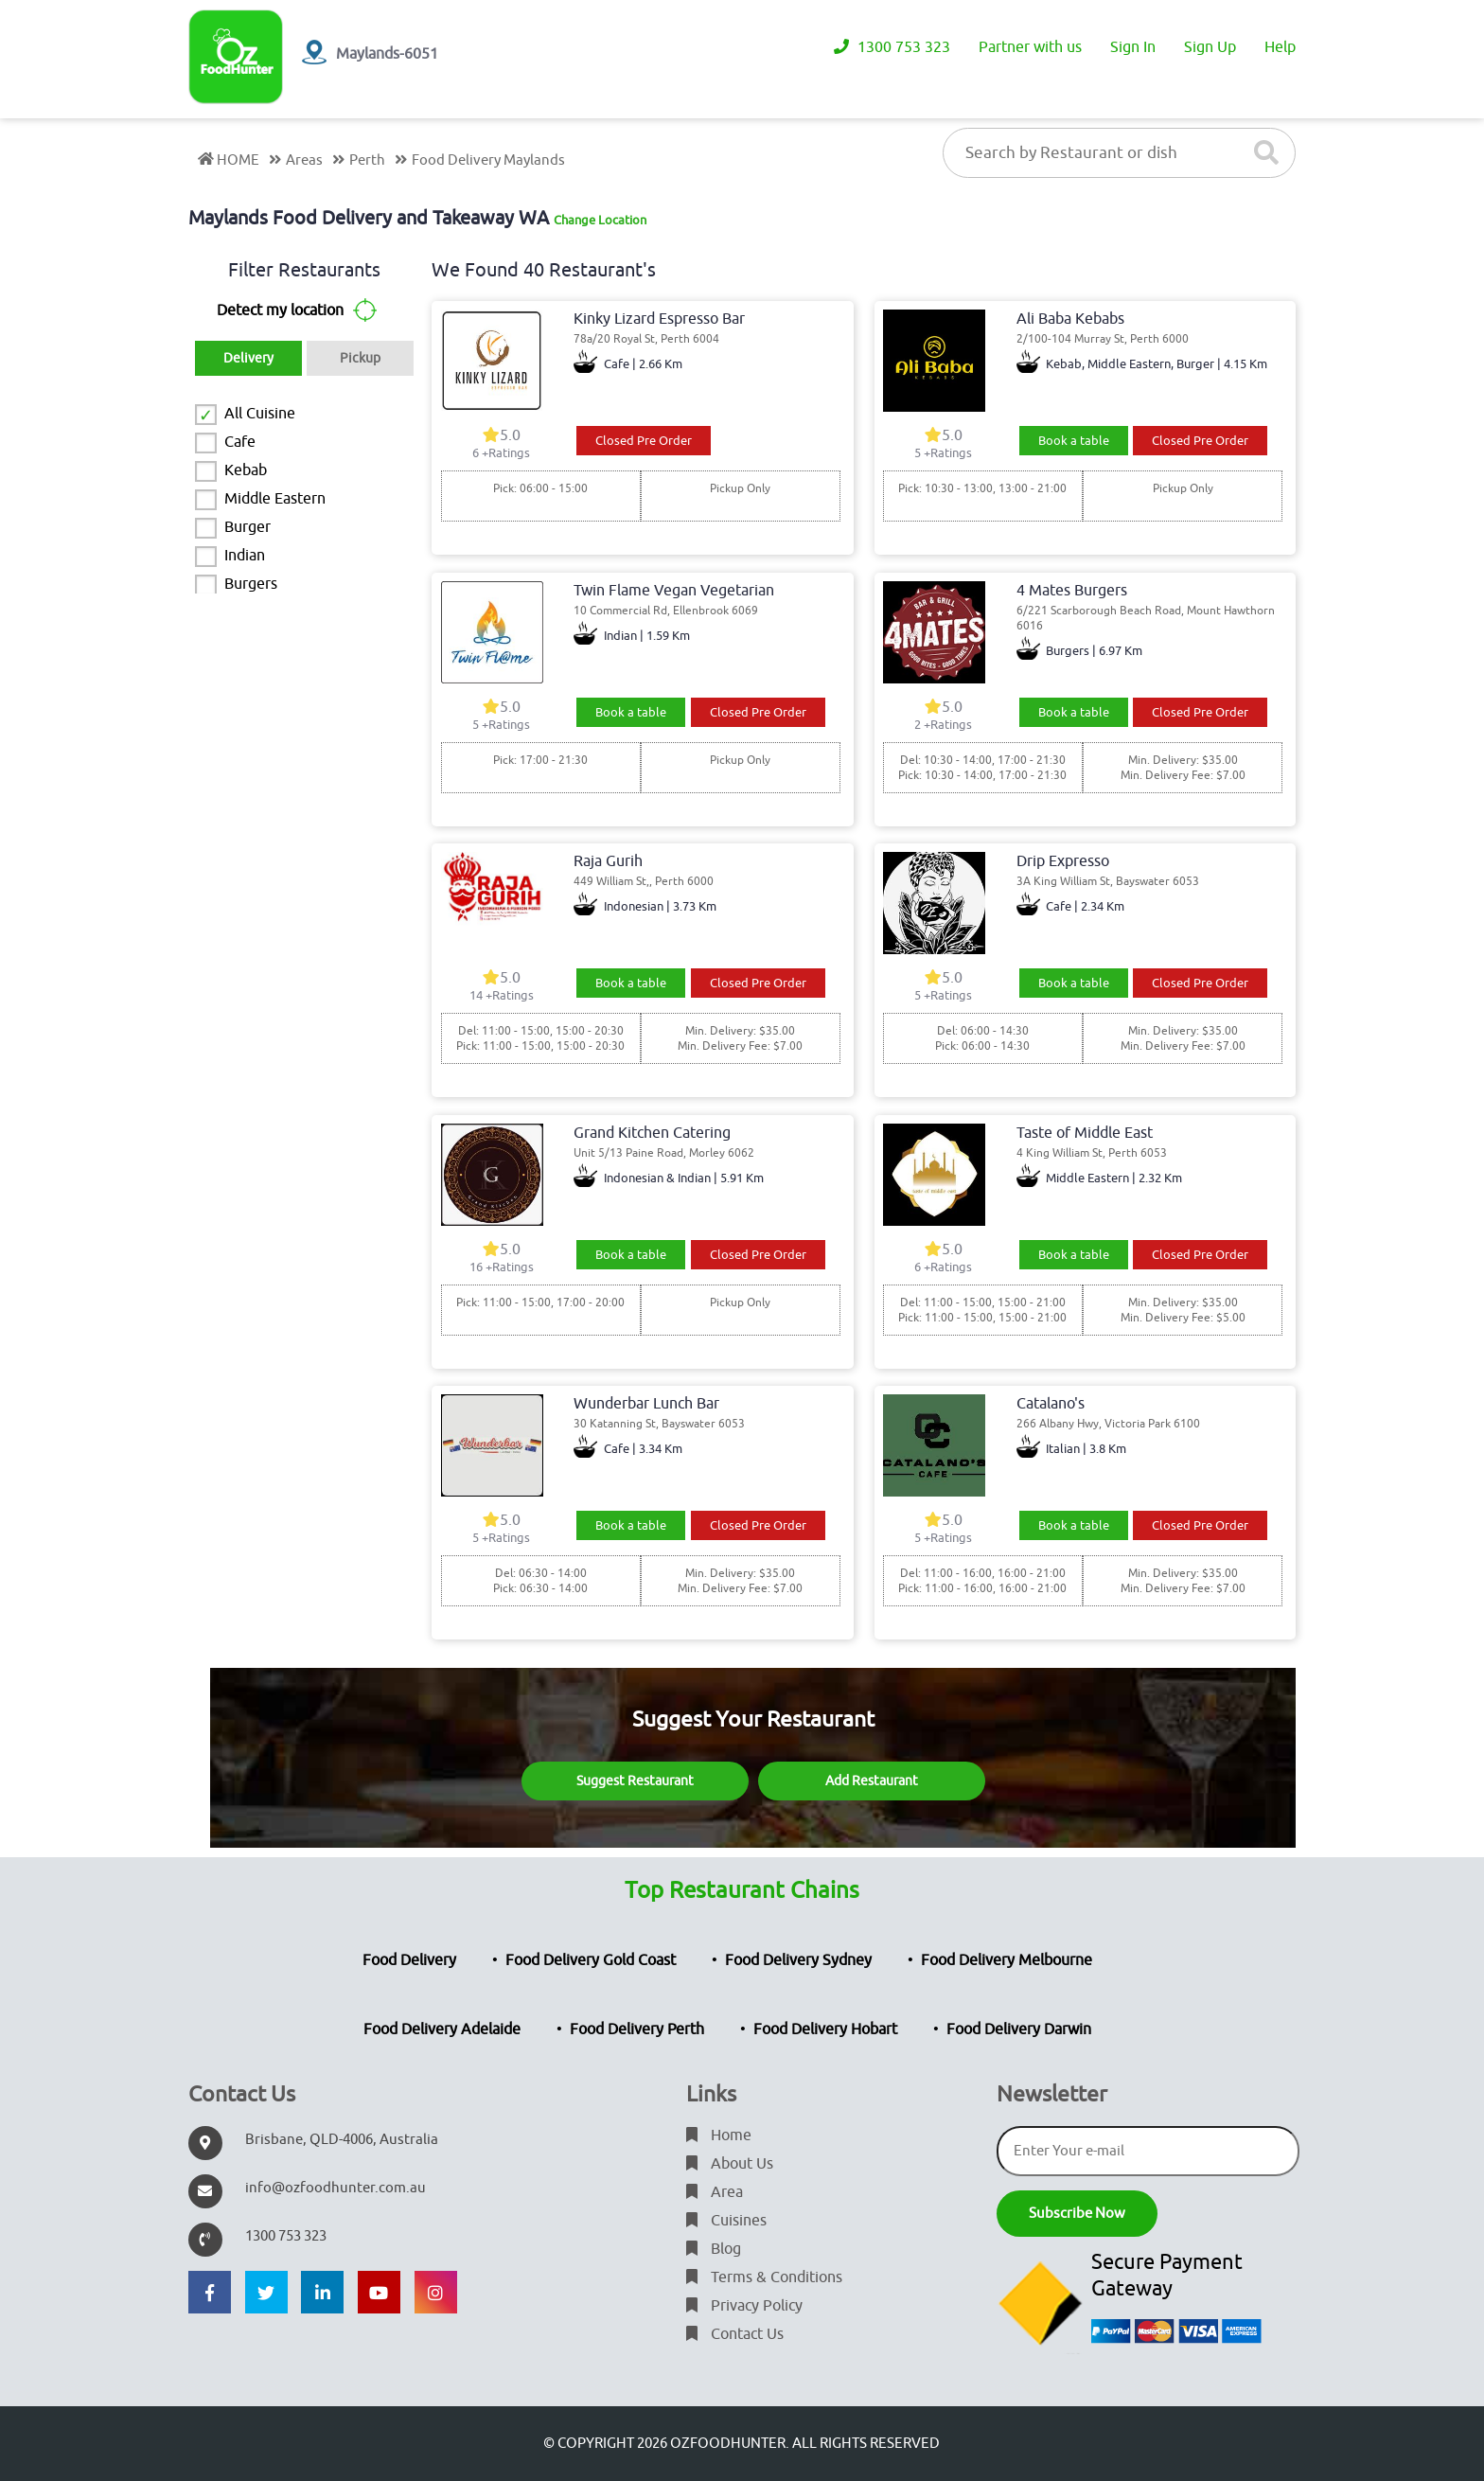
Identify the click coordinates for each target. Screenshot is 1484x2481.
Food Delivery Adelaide (442, 2029)
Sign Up (1210, 47)
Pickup (360, 358)
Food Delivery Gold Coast (590, 1960)
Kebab (245, 470)
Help (1280, 47)
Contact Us (735, 2334)
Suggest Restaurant (635, 1781)
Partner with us (1030, 47)
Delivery (248, 358)
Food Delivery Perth (637, 2029)
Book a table (1073, 441)
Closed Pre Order (643, 441)
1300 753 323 (892, 47)
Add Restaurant (871, 1781)
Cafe (240, 442)
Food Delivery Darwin (1018, 2029)
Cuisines (726, 2220)
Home (718, 2135)
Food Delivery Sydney (798, 1960)
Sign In (1133, 47)
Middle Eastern (275, 498)
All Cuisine (259, 413)
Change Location (600, 220)
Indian (244, 555)
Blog (713, 2249)
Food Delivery (409, 1960)
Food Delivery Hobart (825, 2029)
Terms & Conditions (764, 2277)
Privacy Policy (744, 2305)
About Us (729, 2163)
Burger (247, 527)
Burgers (250, 584)
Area (714, 2192)
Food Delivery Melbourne (1006, 1960)
